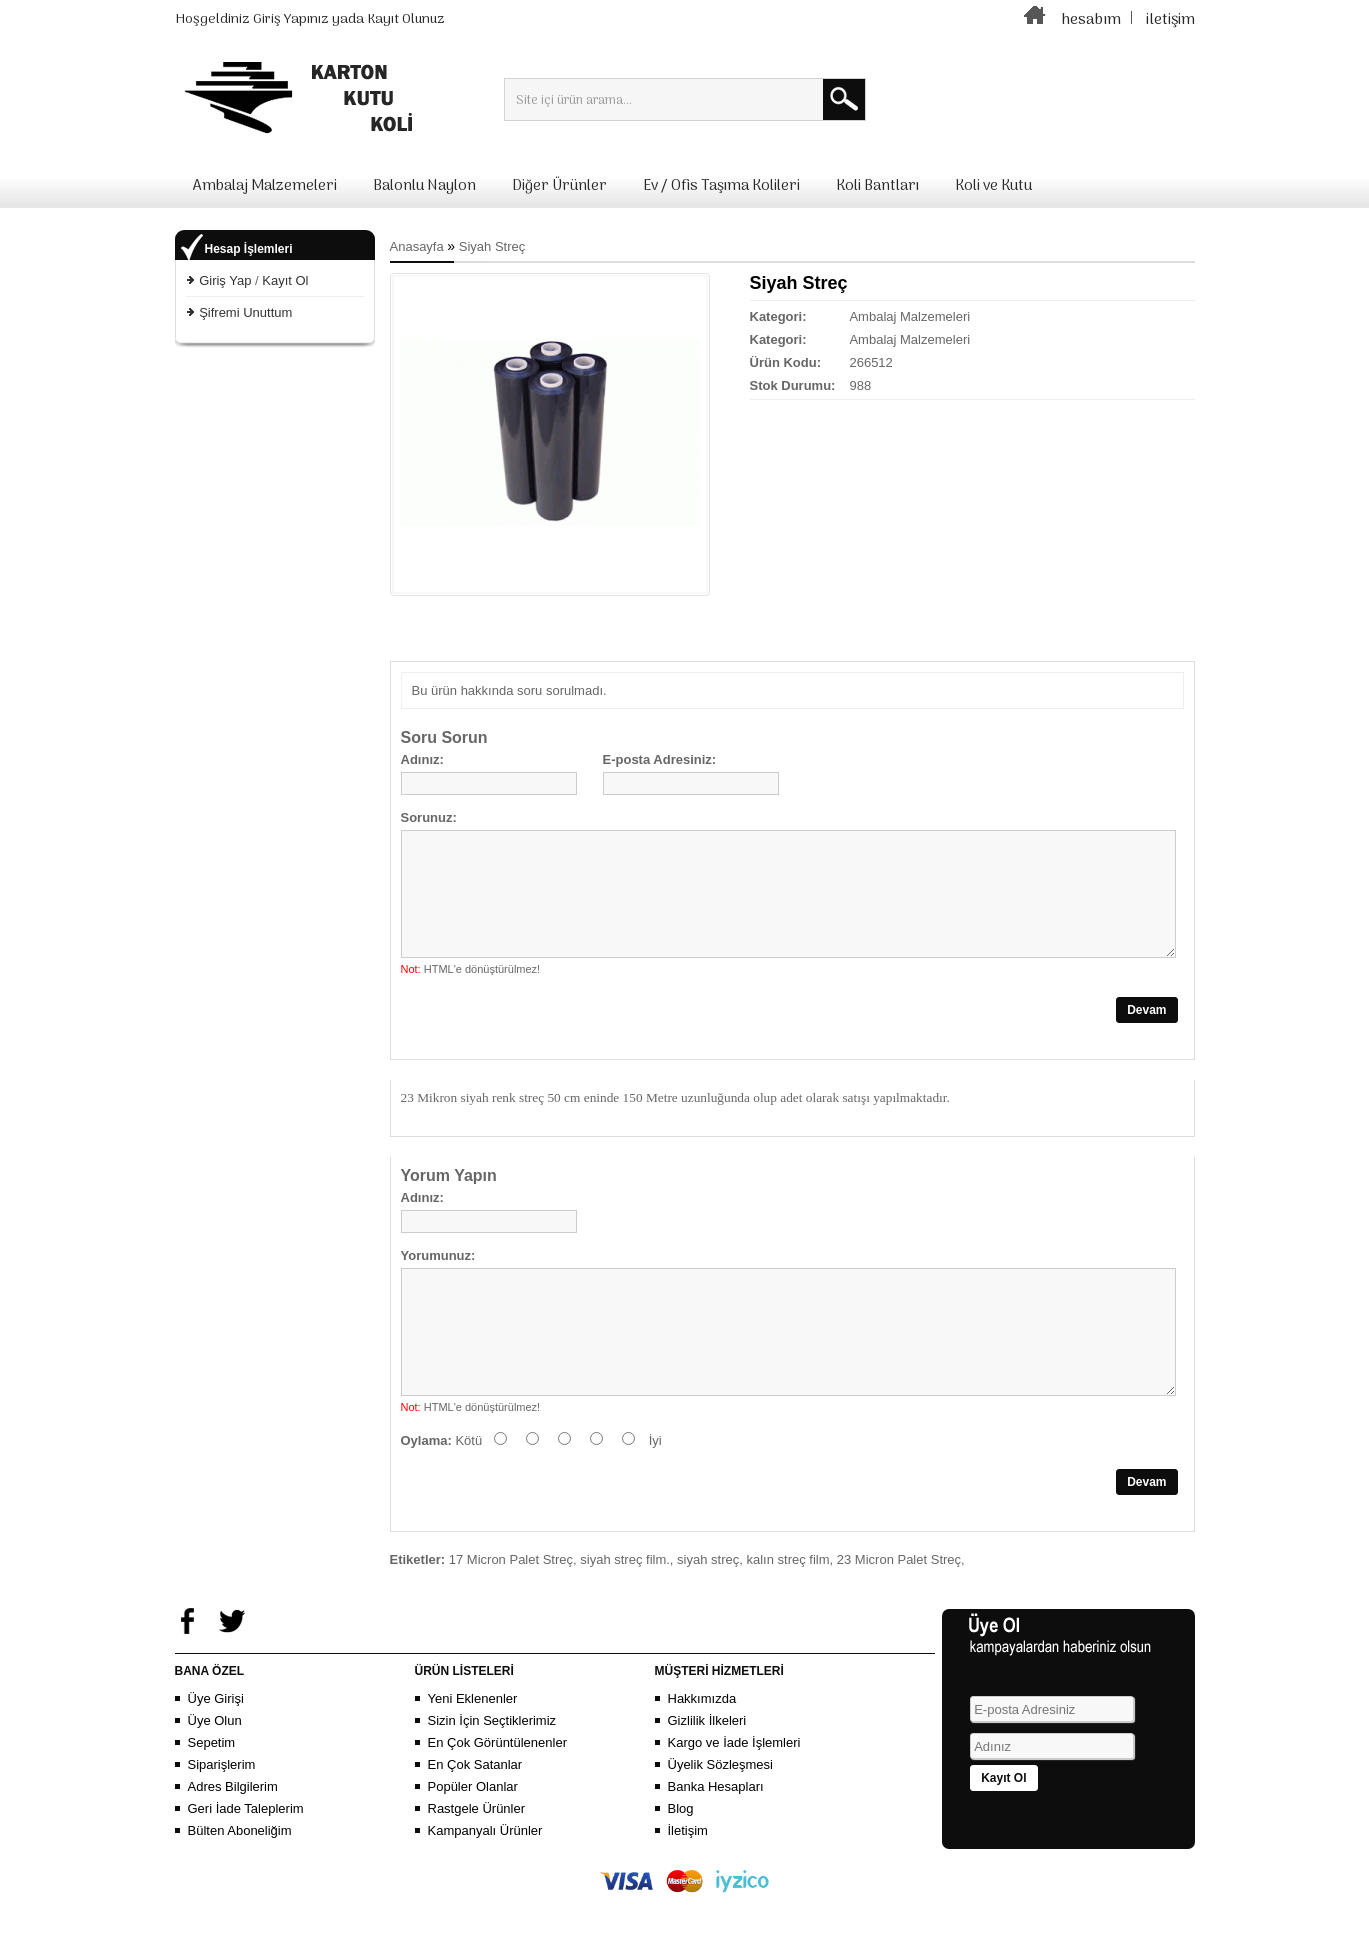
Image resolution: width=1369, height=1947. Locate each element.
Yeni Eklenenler (473, 1746)
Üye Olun (215, 1768)
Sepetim (212, 1790)
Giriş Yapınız (291, 19)
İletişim (688, 1878)
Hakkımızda (702, 1746)
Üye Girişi (216, 1746)
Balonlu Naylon (424, 186)
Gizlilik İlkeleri (707, 1768)
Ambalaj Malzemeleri (265, 186)
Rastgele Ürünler (477, 1856)
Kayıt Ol (285, 280)
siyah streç (708, 1607)
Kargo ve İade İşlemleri (734, 1790)
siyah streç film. (625, 1607)
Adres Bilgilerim (233, 1834)
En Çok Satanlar (475, 1812)
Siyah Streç (492, 246)
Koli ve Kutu (993, 186)
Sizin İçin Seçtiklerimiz (492, 1768)
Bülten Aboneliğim (240, 1878)
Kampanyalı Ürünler (485, 1878)
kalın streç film (787, 1607)
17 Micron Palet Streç (511, 1607)
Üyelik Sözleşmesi (720, 1812)
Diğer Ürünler (559, 186)
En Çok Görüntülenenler (497, 1790)
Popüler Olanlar (473, 1834)
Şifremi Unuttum (245, 312)
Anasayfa (417, 246)
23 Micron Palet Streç (899, 1607)
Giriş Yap (225, 280)
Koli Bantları (877, 186)
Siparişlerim (222, 1812)
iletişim (1170, 20)
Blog (681, 1856)
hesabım (1091, 20)
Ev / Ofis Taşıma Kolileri (721, 186)
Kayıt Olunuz (406, 19)
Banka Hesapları (716, 1834)
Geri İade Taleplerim (246, 1856)
